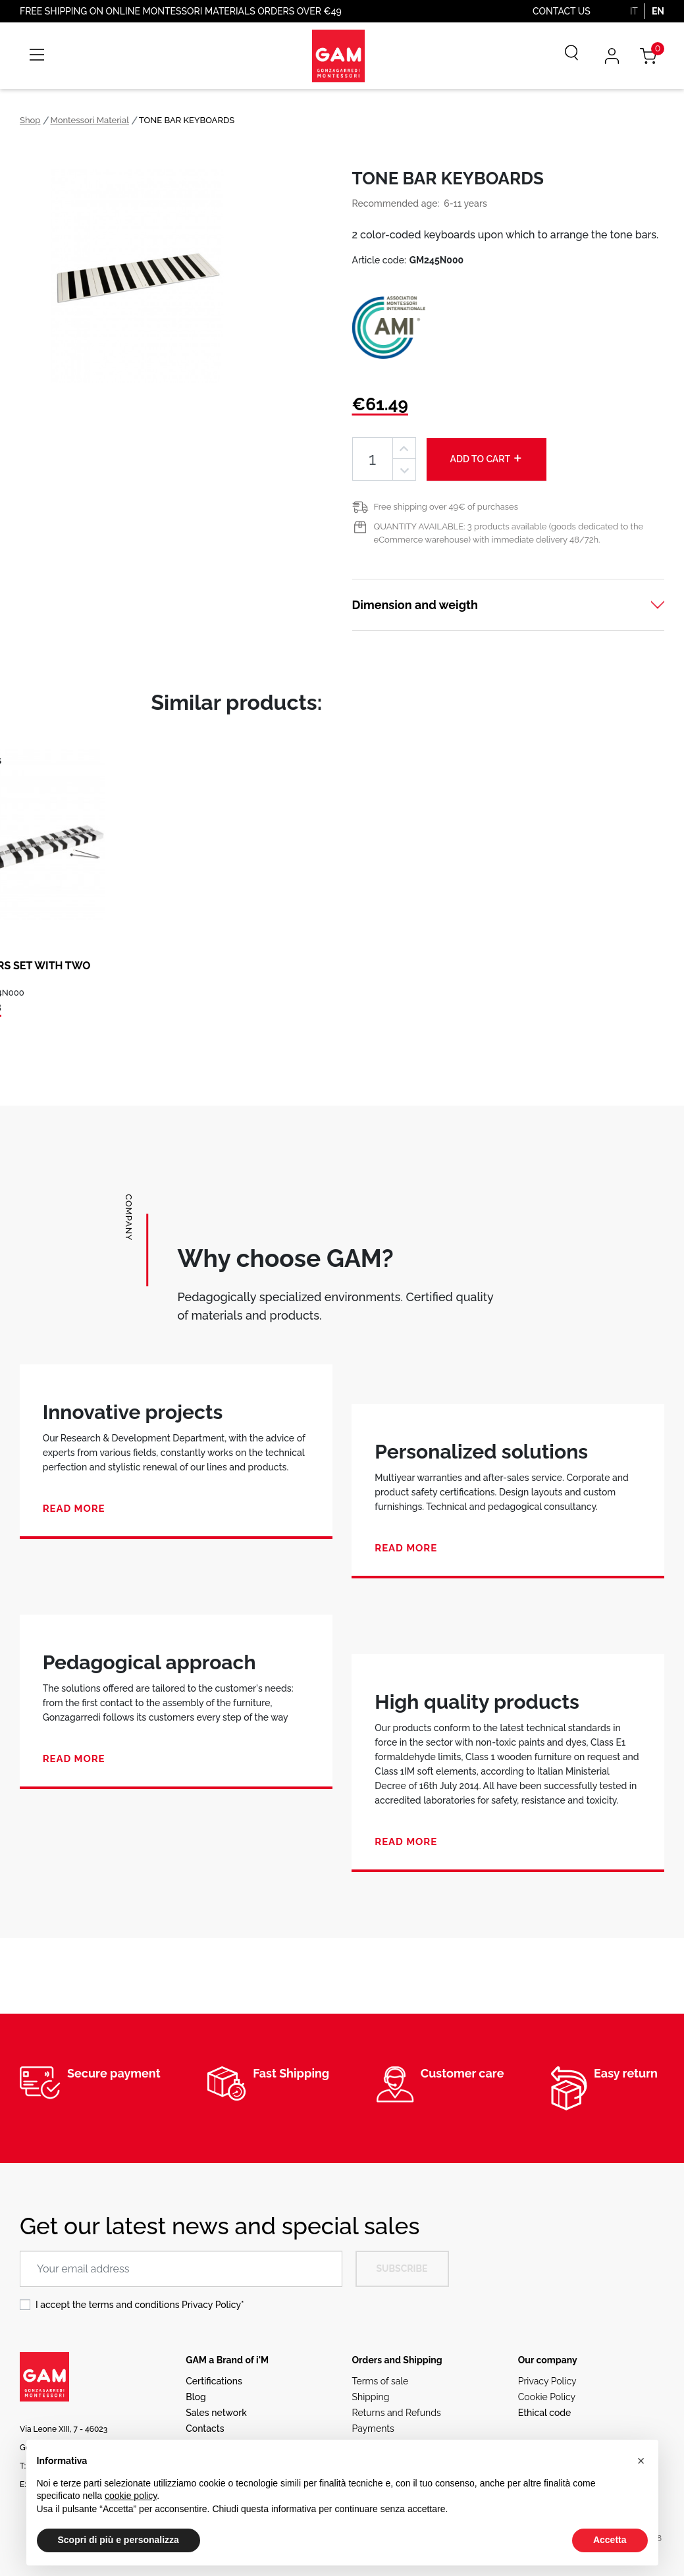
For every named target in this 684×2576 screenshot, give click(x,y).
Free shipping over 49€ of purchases (446, 507)
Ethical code (544, 2412)
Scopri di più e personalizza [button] (118, 2540)
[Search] (562, 56)
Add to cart (486, 458)
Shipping (371, 2397)
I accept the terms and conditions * (140, 2304)
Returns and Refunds (396, 2412)
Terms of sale (380, 2381)
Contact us (562, 11)
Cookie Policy (546, 2397)
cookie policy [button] (131, 2495)
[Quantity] (372, 459)
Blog (196, 2397)
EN (658, 11)
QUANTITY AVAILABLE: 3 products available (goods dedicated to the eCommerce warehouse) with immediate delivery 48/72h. (509, 533)
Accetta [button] (610, 2540)
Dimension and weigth (415, 605)
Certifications (214, 2381)
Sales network (216, 2412)
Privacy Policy (211, 2304)
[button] (641, 2460)
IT (634, 11)
